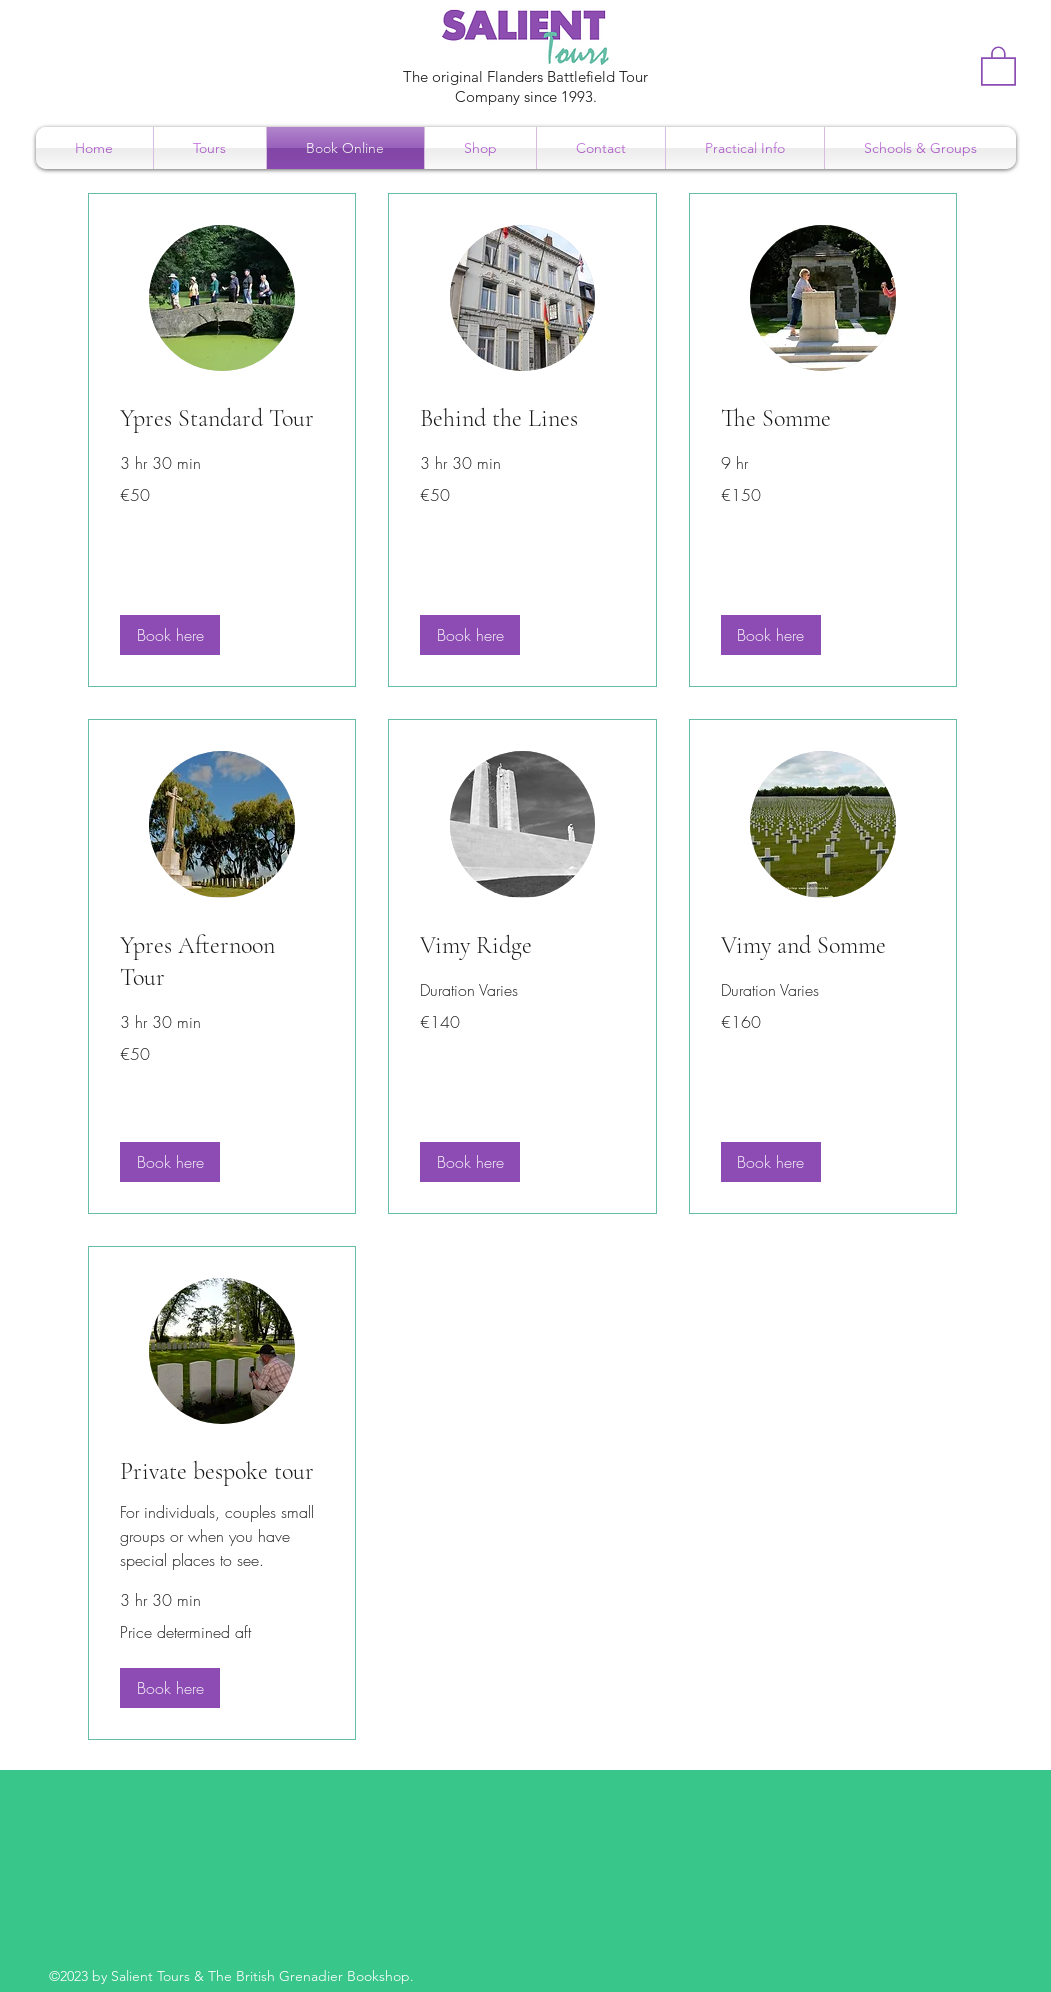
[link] (222, 419)
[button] (998, 65)
